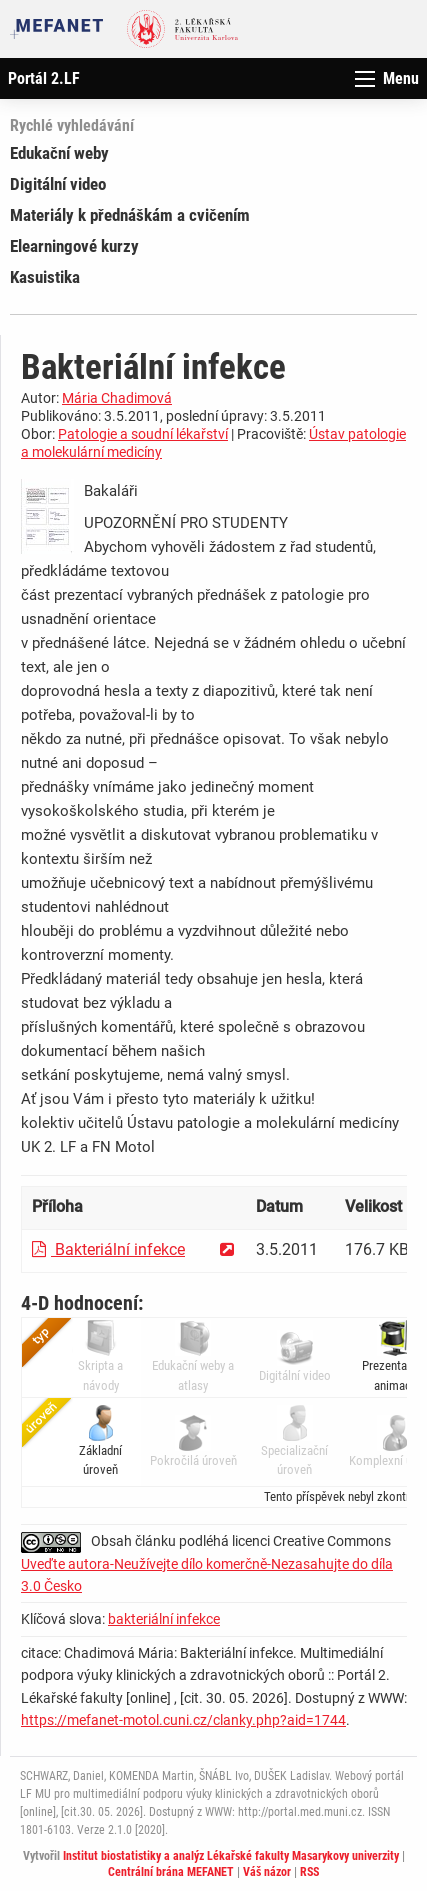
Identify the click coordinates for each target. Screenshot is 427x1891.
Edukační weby (59, 153)
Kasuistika (45, 277)
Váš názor (267, 1872)
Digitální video (58, 184)
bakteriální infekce (164, 1619)
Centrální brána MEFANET (171, 1872)
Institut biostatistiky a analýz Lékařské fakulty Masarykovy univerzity (231, 1856)
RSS (309, 1872)
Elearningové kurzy (74, 246)
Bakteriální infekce (108, 1249)
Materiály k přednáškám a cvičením (130, 215)
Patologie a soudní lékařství (143, 434)
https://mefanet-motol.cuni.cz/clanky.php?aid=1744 (183, 1720)
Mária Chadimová (117, 398)
